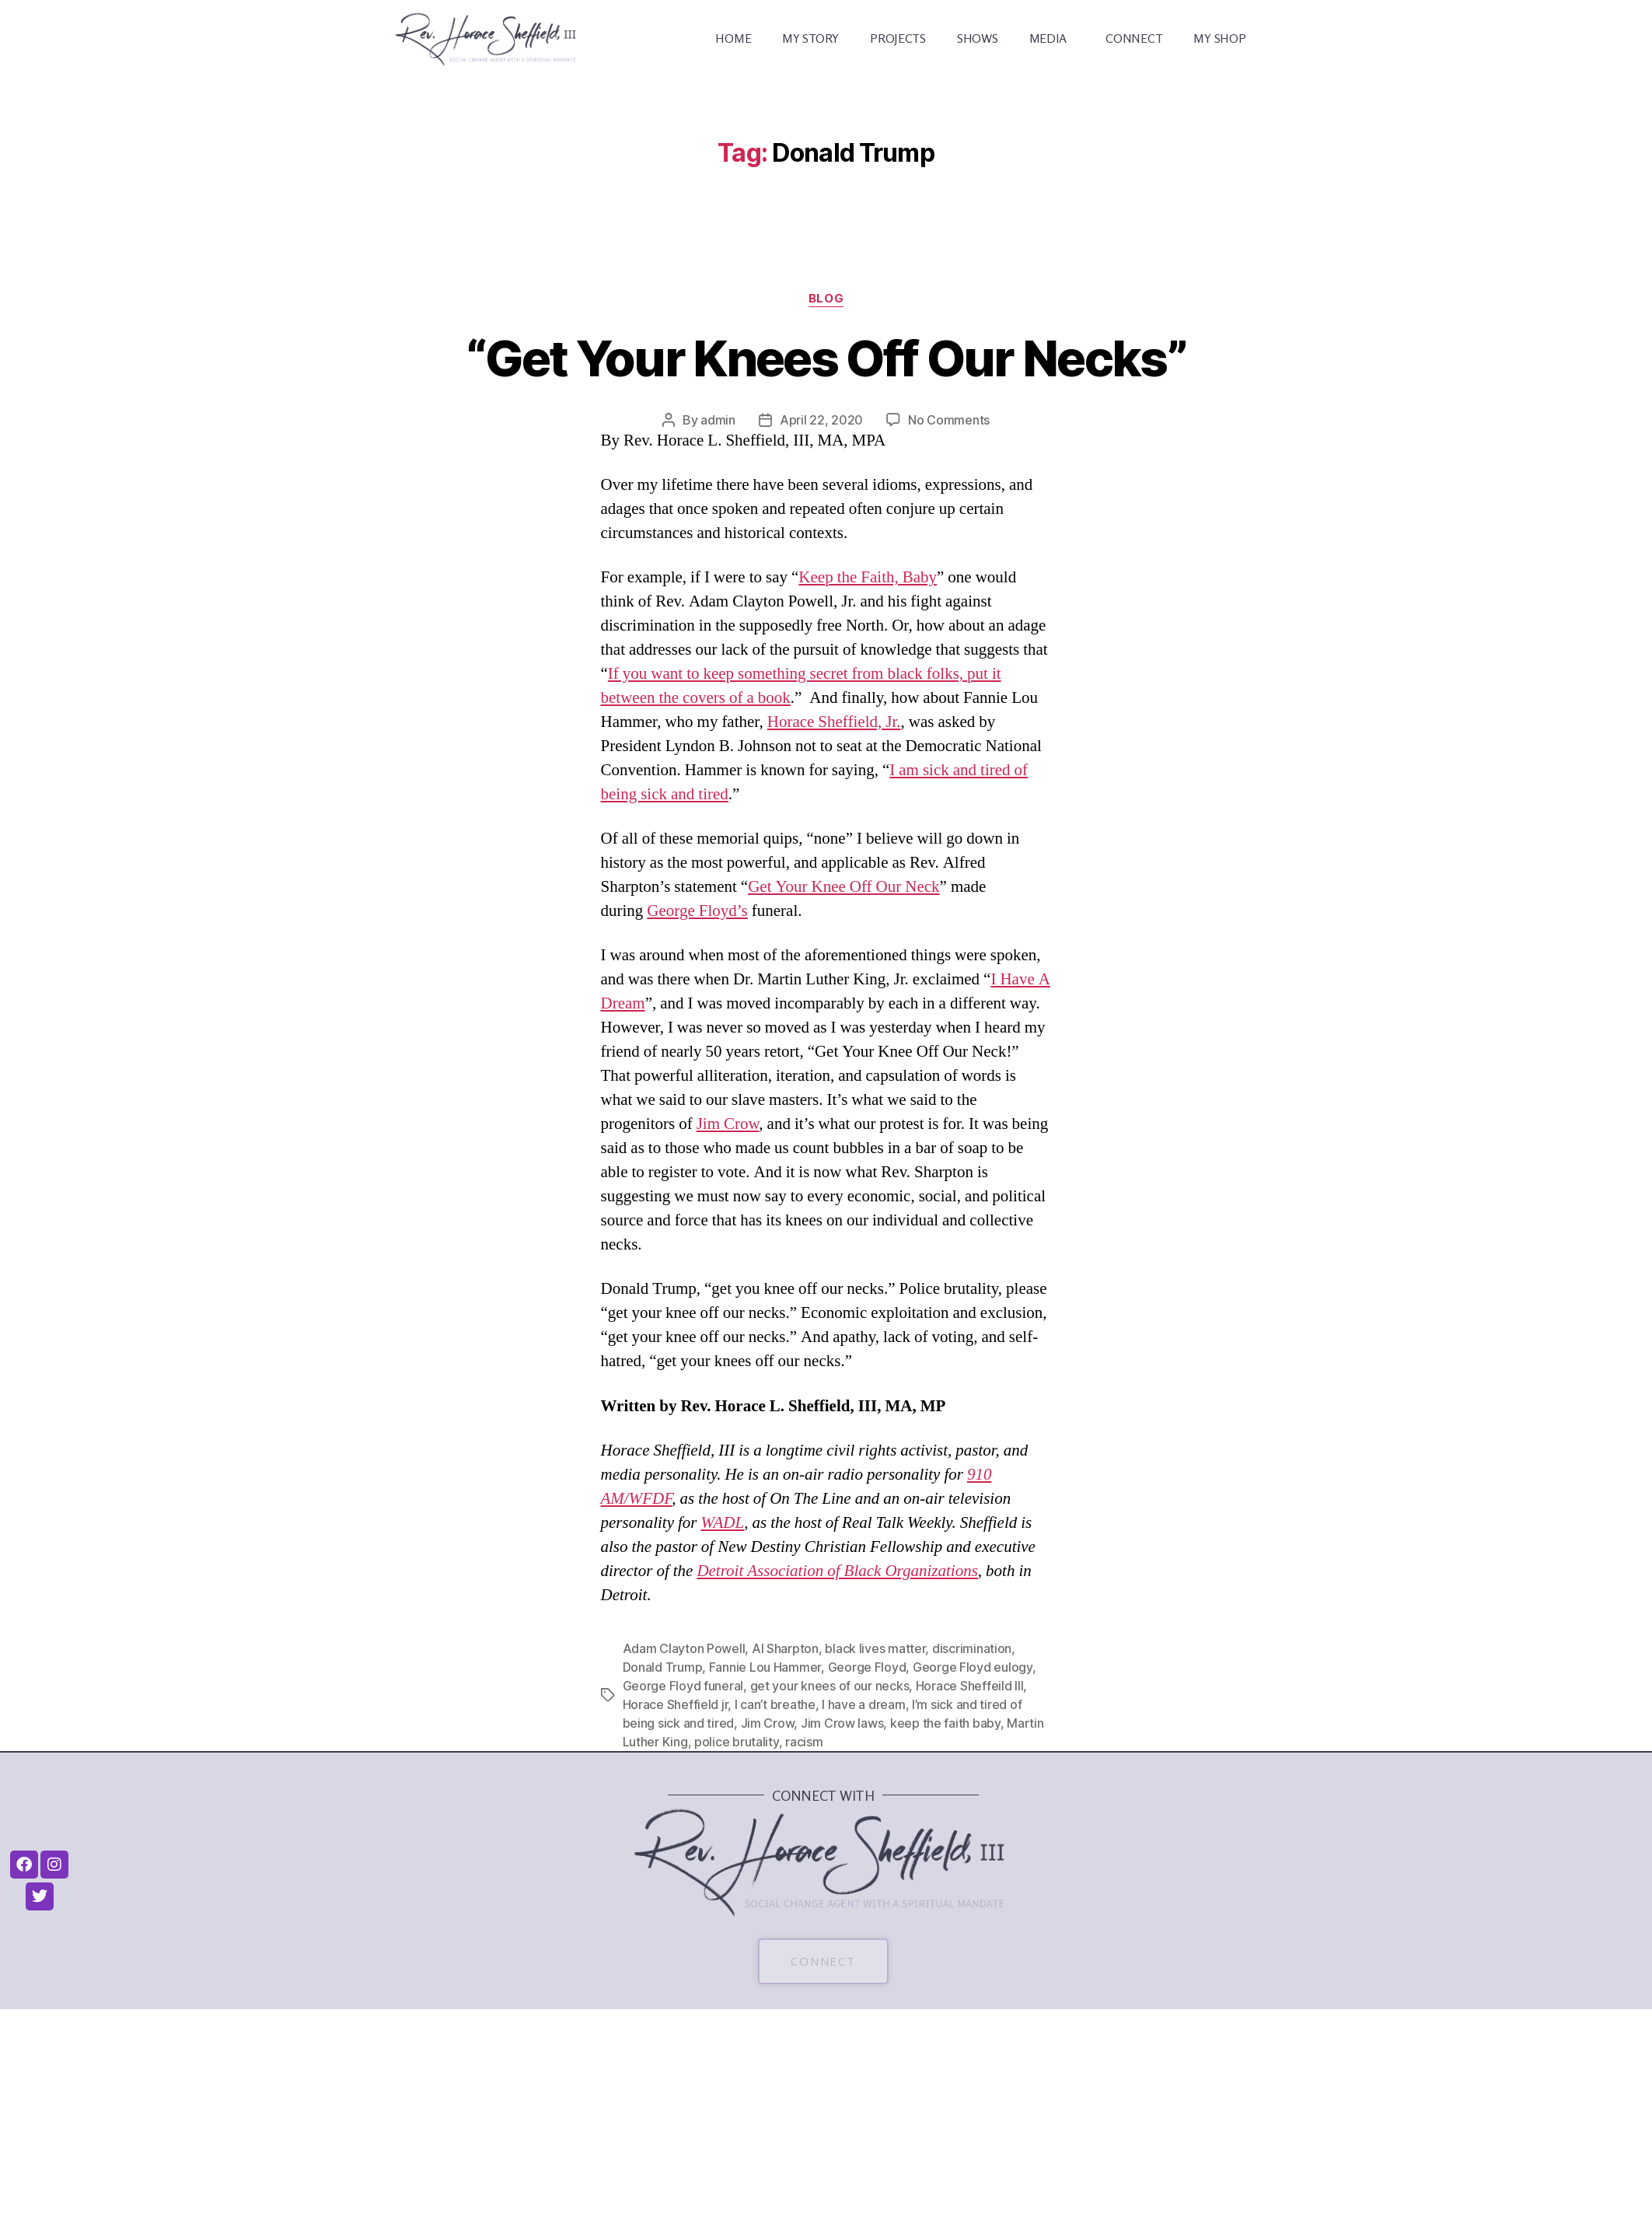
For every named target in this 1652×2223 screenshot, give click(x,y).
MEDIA (1052, 38)
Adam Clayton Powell (684, 1648)
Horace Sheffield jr (675, 1704)
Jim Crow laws (842, 1723)
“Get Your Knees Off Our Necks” (826, 358)
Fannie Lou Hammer (765, 1667)
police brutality (736, 1741)
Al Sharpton (785, 1648)
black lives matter (875, 1648)
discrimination (971, 1648)
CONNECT (1133, 38)
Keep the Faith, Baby (867, 577)
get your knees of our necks (830, 1685)
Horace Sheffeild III (970, 1685)
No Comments (949, 420)
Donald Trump (663, 1667)
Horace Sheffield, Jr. (834, 721)
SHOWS (977, 38)
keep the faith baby (945, 1723)
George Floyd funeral (683, 1685)
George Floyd (867, 1667)
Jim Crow (728, 1123)
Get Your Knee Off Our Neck (843, 886)
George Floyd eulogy (972, 1667)
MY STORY (810, 38)
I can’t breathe (775, 1704)
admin (717, 420)
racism (804, 1741)
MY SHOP (1219, 38)
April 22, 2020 (821, 420)
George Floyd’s (697, 910)
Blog (826, 299)
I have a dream (863, 1704)
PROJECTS (898, 38)
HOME (733, 38)
